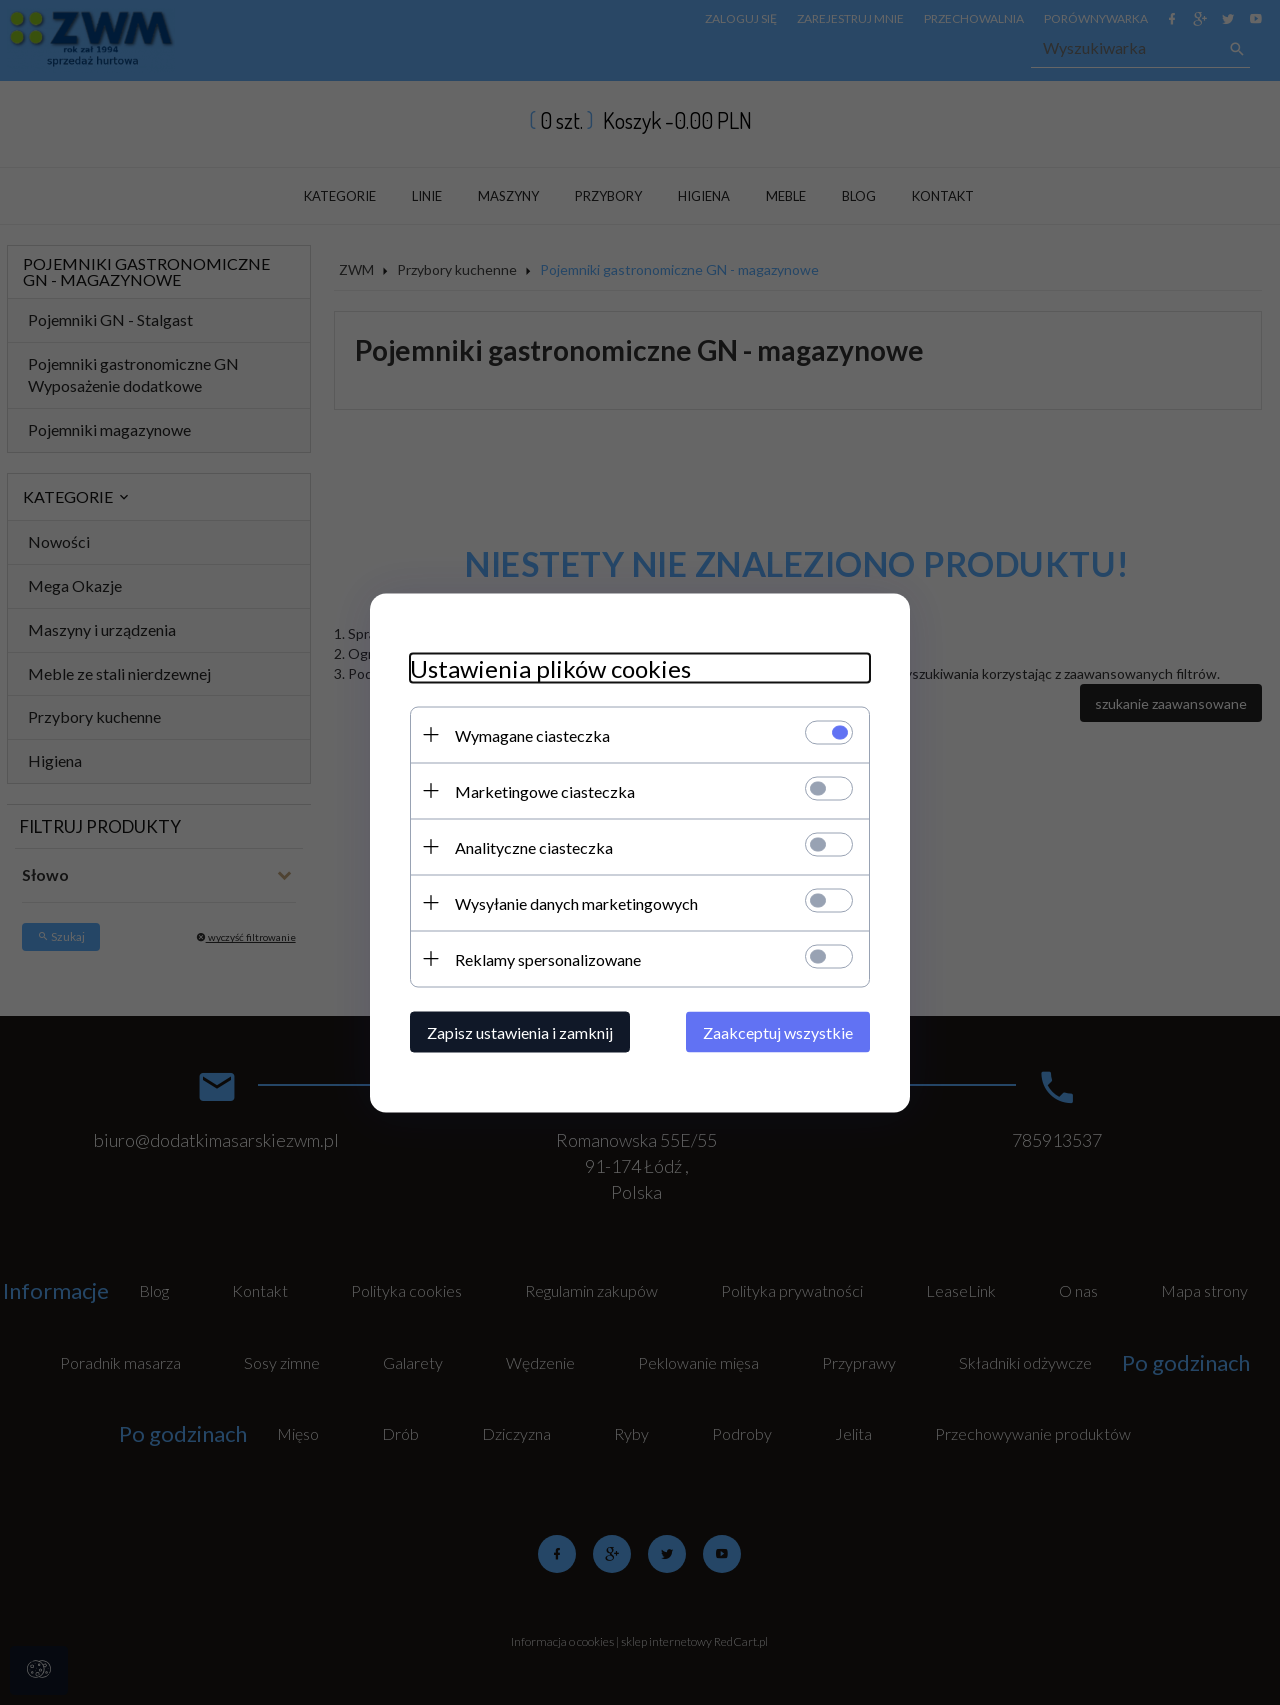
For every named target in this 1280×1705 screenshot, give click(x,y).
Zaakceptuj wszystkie (778, 1031)
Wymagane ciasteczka (532, 734)
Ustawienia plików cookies (550, 667)
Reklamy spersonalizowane (548, 958)
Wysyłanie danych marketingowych (576, 902)
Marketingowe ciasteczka (545, 790)
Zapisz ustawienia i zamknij (520, 1031)
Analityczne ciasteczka (534, 846)
